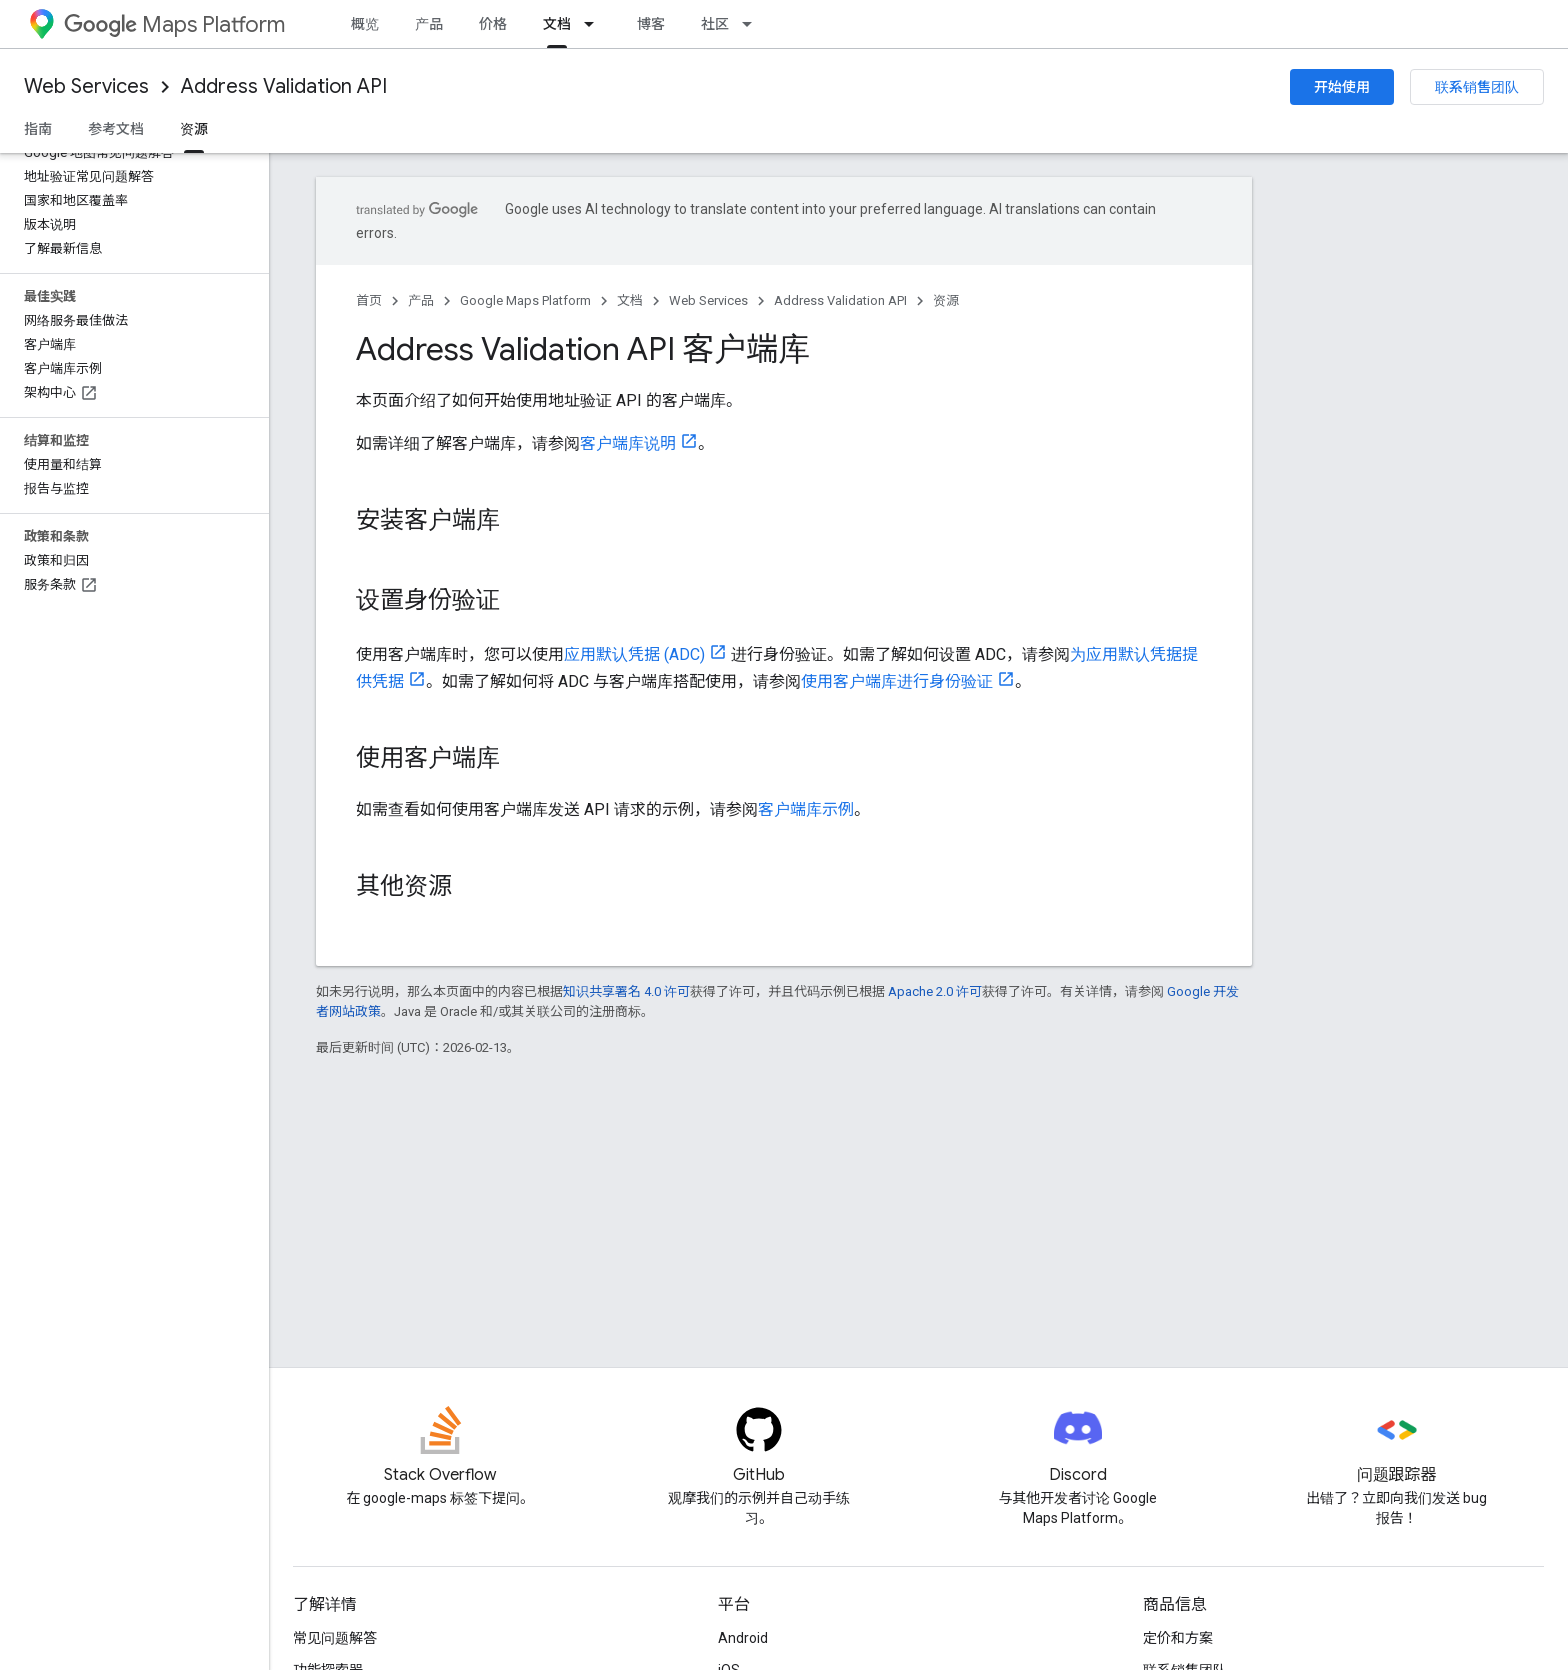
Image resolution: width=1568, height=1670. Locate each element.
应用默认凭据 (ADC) (634, 654)
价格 (493, 24)
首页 (369, 300)
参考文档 (116, 129)
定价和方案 (1178, 1638)
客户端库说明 (628, 443)
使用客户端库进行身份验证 (897, 681)
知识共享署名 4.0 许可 (626, 991)
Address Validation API (284, 86)
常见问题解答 (335, 1638)
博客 (651, 24)
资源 (946, 300)
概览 (365, 24)
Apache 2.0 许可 (935, 991)
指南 (38, 129)
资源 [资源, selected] (194, 129)
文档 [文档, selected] (557, 24)
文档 (630, 300)
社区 (715, 24)
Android (743, 1638)
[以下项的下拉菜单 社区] (753, 24)
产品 (429, 24)
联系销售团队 (1477, 87)
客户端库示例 (806, 809)
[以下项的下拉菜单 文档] (595, 24)
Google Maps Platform (525, 300)
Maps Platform (174, 24)
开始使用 (1342, 87)
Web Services (86, 86)
